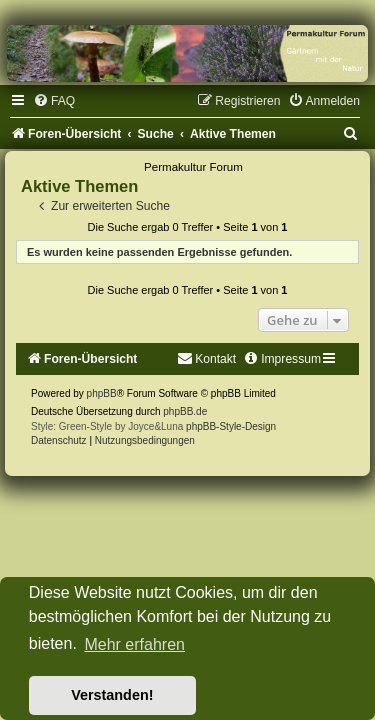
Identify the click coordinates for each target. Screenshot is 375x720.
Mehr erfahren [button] (134, 644)
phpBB (102, 393)
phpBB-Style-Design (231, 426)
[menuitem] (54, 101)
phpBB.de (185, 411)
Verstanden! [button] (112, 695)
